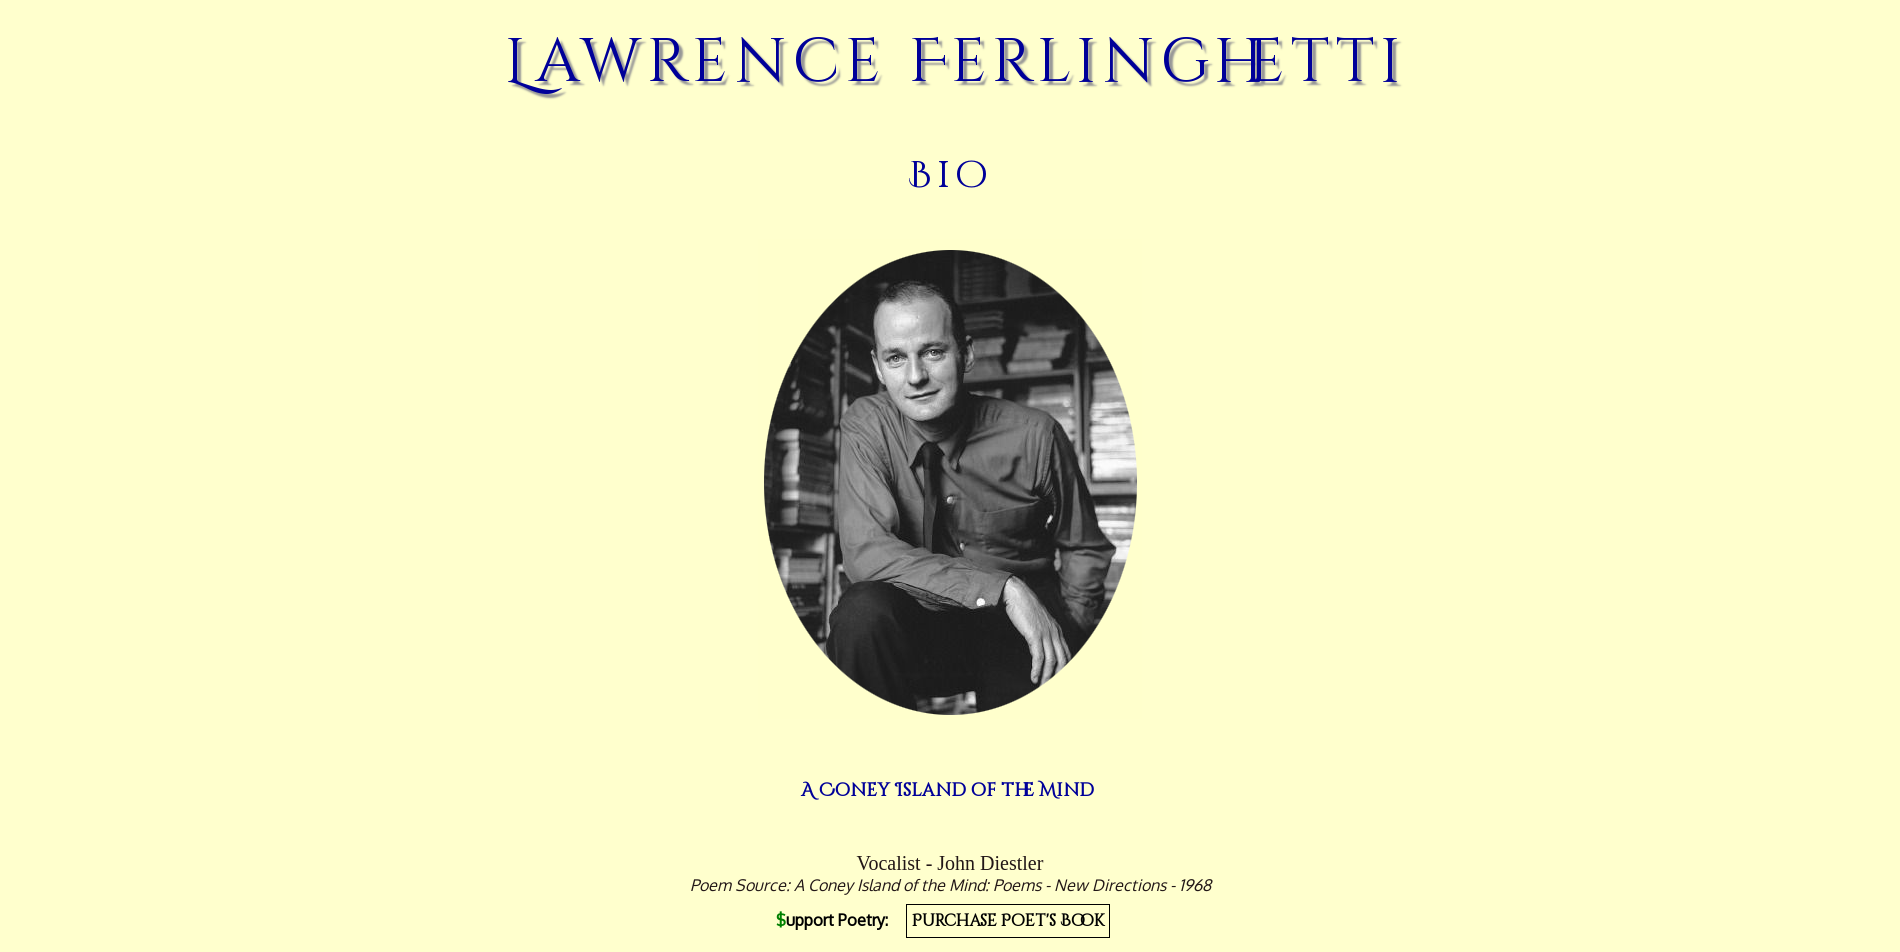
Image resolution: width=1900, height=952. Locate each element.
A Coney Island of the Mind (947, 790)
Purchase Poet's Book (1008, 921)
